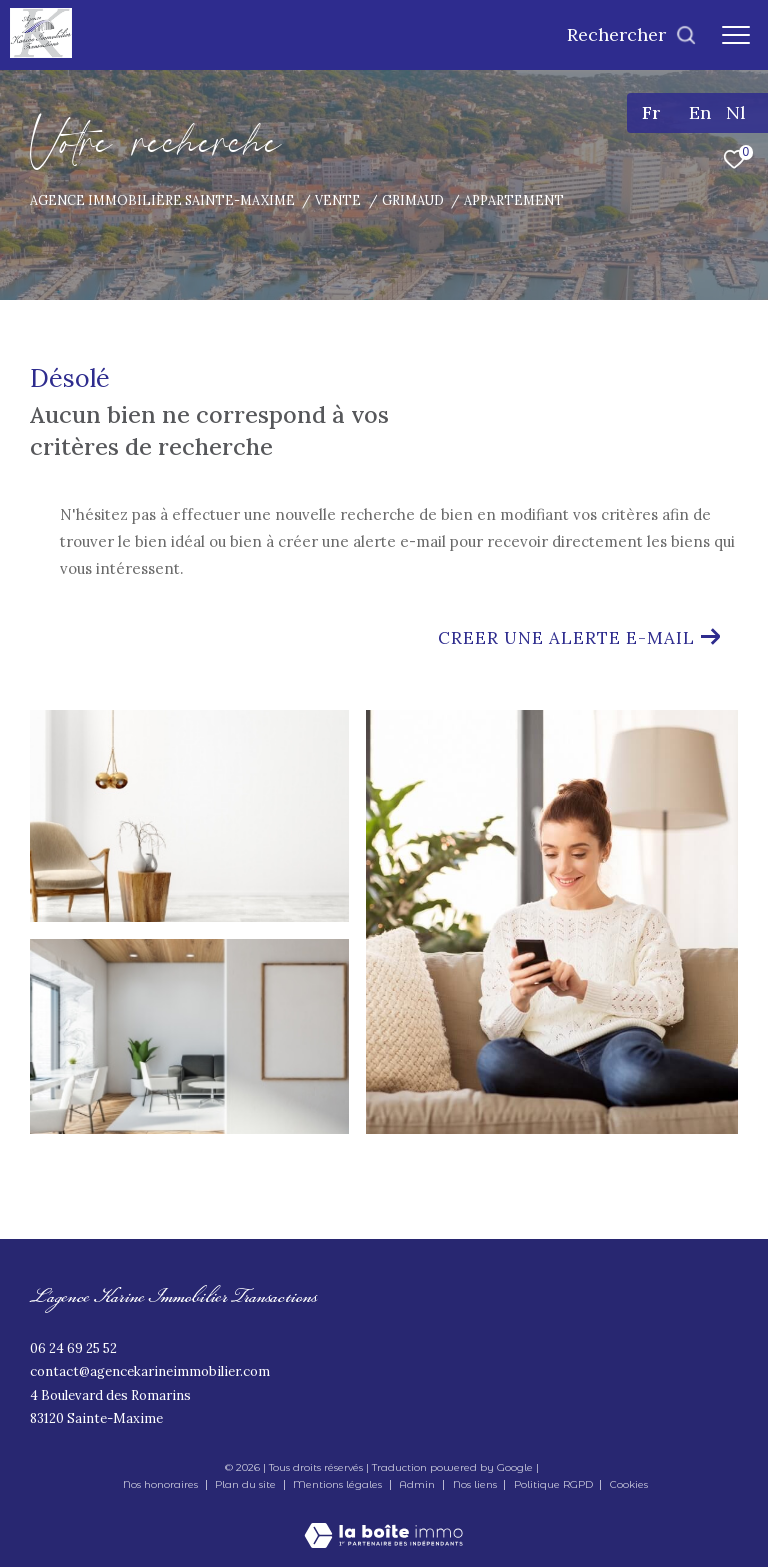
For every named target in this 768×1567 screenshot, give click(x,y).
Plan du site (247, 1484)
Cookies (629, 1485)
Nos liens (476, 1484)
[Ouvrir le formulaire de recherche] (632, 35)
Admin (418, 1484)
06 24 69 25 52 (73, 1348)
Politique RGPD (553, 1484)
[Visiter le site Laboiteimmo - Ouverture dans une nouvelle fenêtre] (383, 1522)
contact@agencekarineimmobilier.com (150, 1371)
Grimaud (413, 200)
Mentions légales (339, 1484)
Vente (338, 200)
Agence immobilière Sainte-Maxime (162, 200)
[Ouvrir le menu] (736, 35)
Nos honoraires (160, 1484)
